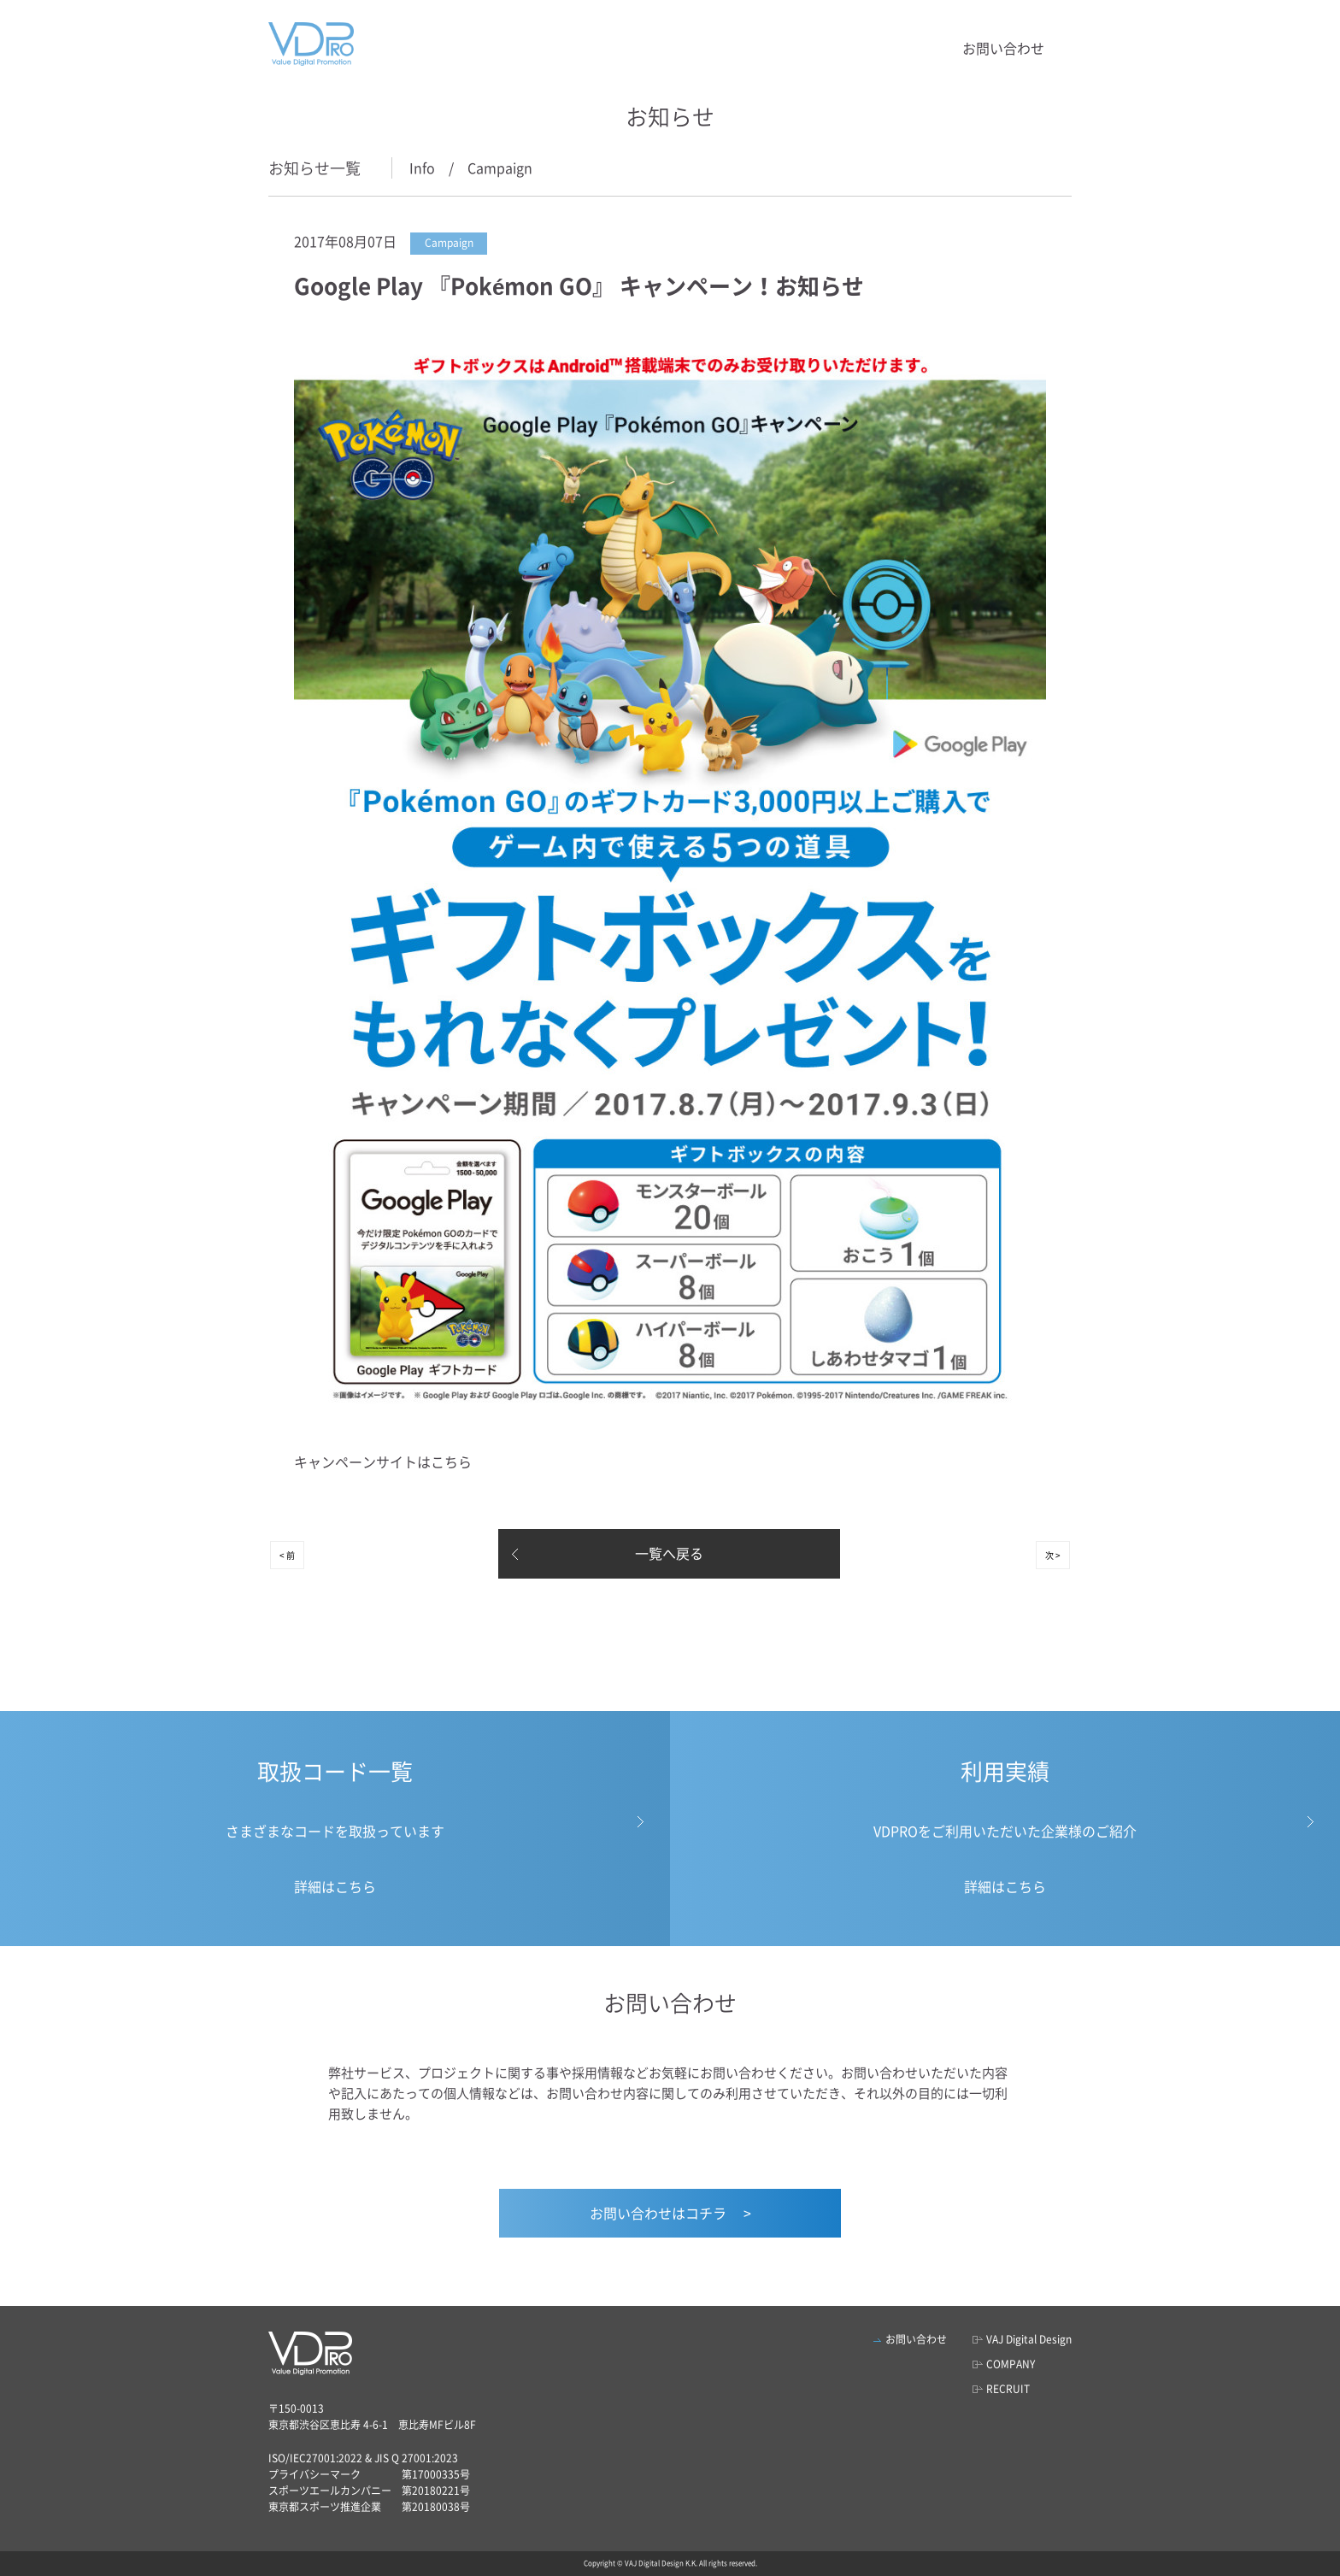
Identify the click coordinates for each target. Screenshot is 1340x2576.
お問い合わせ (1003, 48)
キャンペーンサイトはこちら (383, 1461)
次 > (1053, 1555)
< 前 (287, 1555)
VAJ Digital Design (1029, 2339)
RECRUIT (1008, 2389)
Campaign (499, 167)
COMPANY (1010, 2364)
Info (422, 167)
